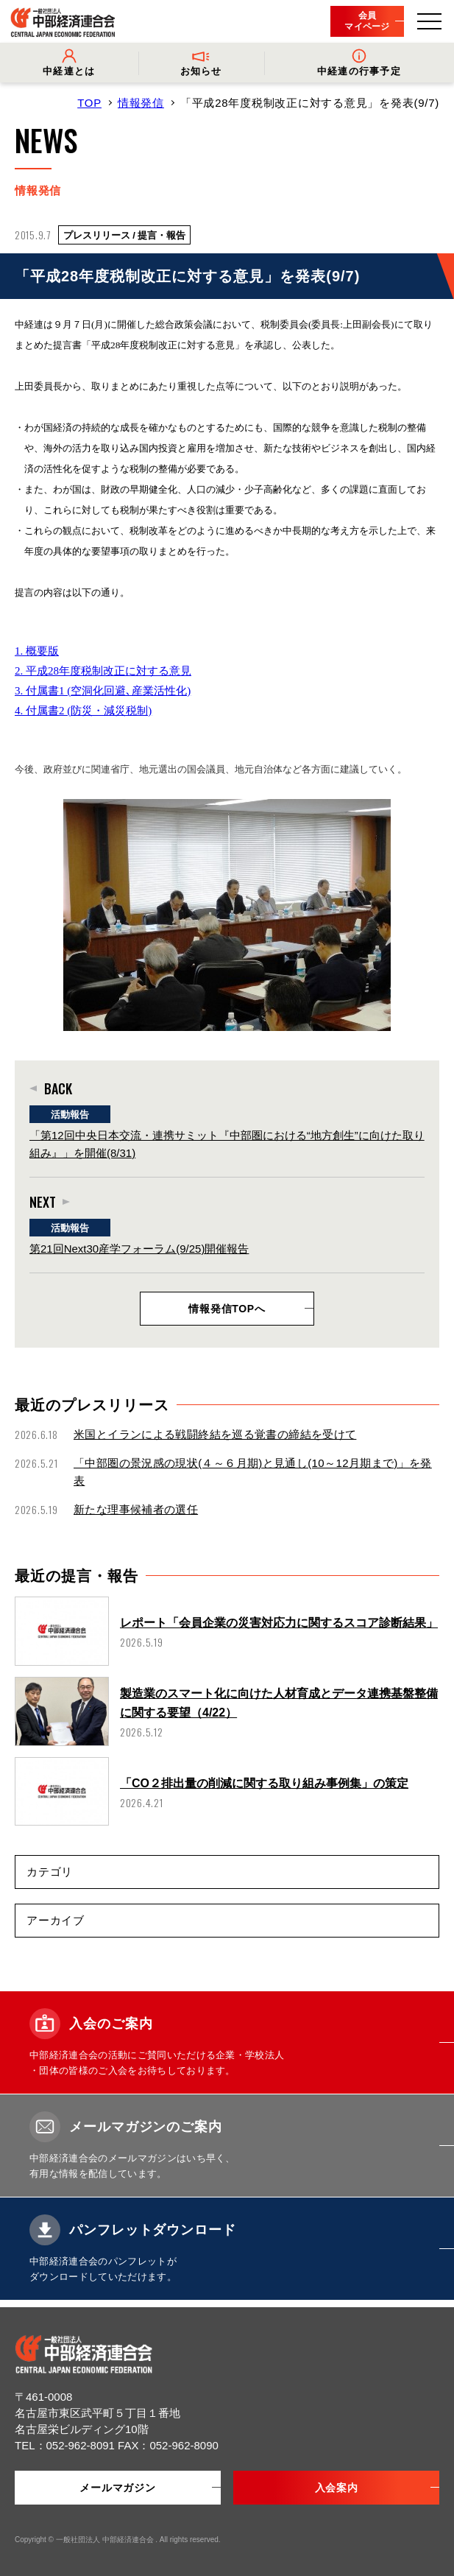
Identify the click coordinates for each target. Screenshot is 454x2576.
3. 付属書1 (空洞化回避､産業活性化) (103, 691)
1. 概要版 (37, 651)
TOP (89, 102)
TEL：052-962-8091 (66, 2445)
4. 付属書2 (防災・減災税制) (83, 711)
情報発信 (141, 102)
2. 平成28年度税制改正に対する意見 (103, 671)
